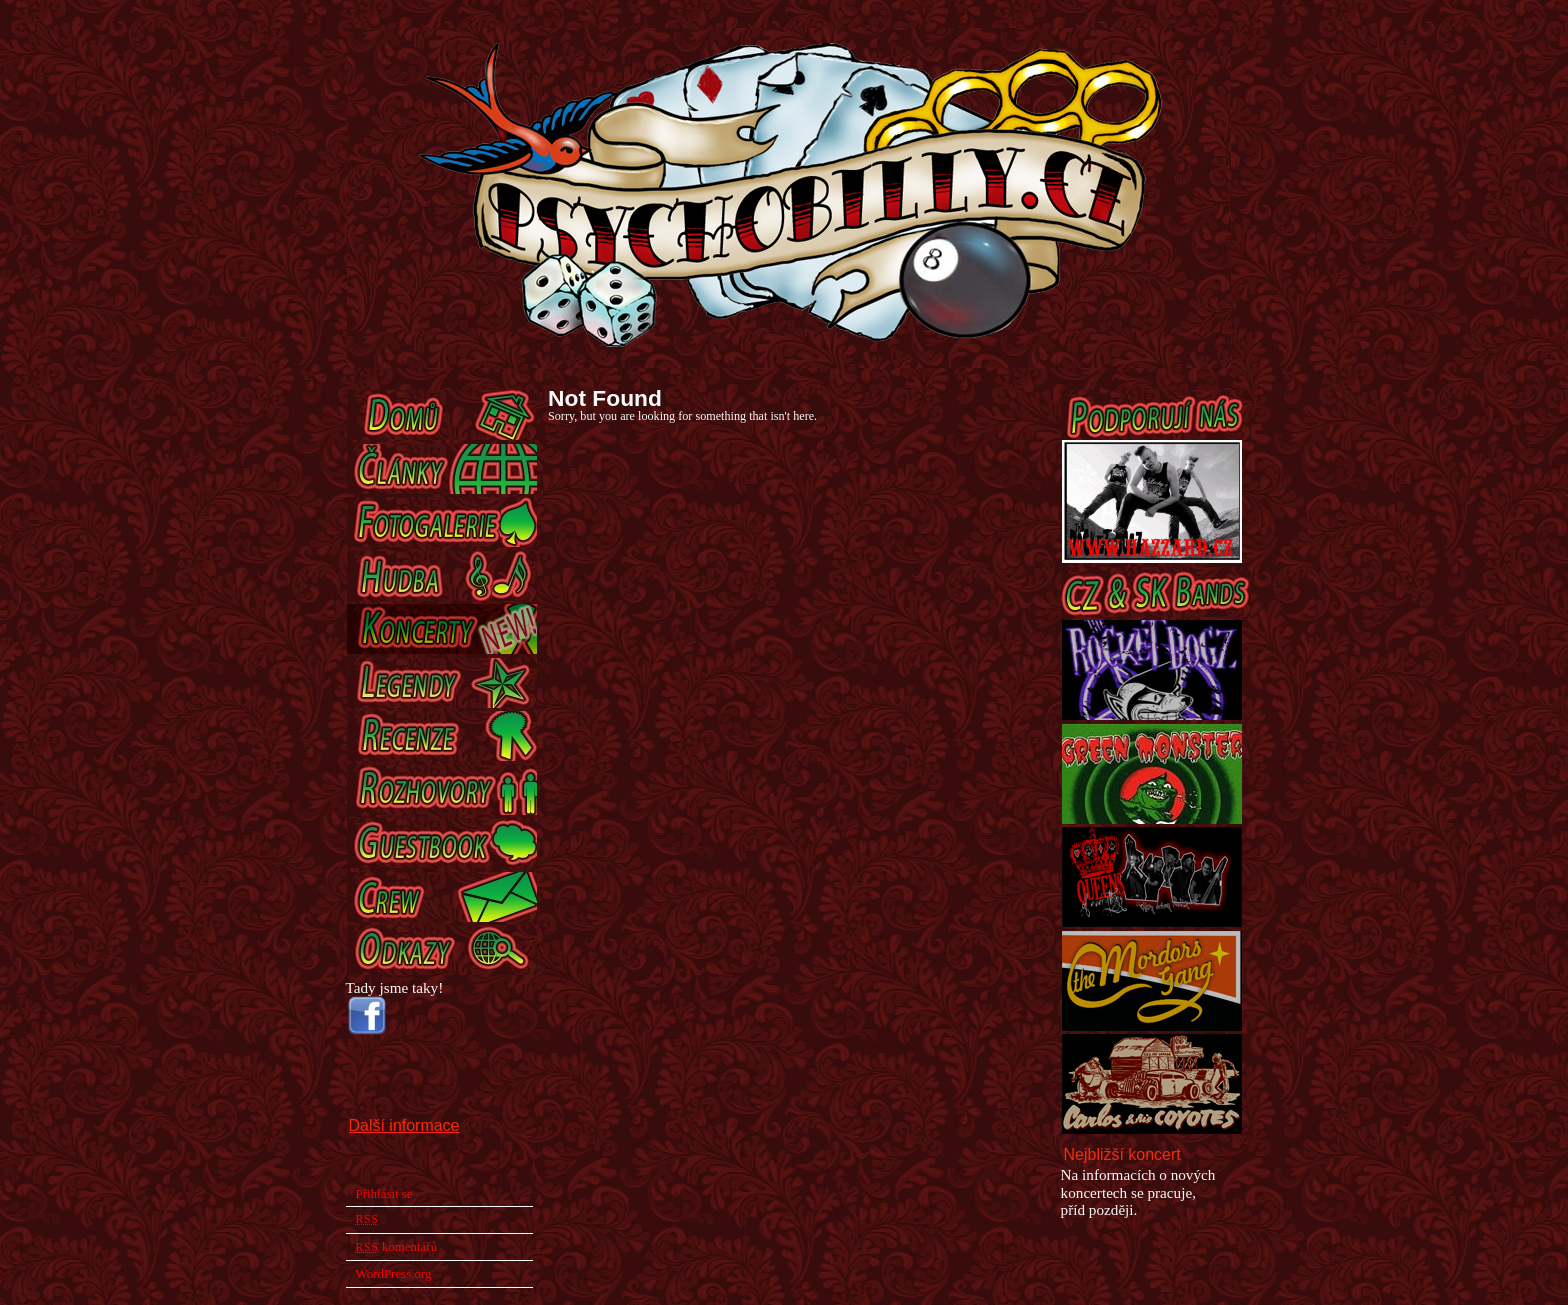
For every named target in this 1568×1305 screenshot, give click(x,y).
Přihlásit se (384, 1193)
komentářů (397, 1246)
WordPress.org (394, 1273)
